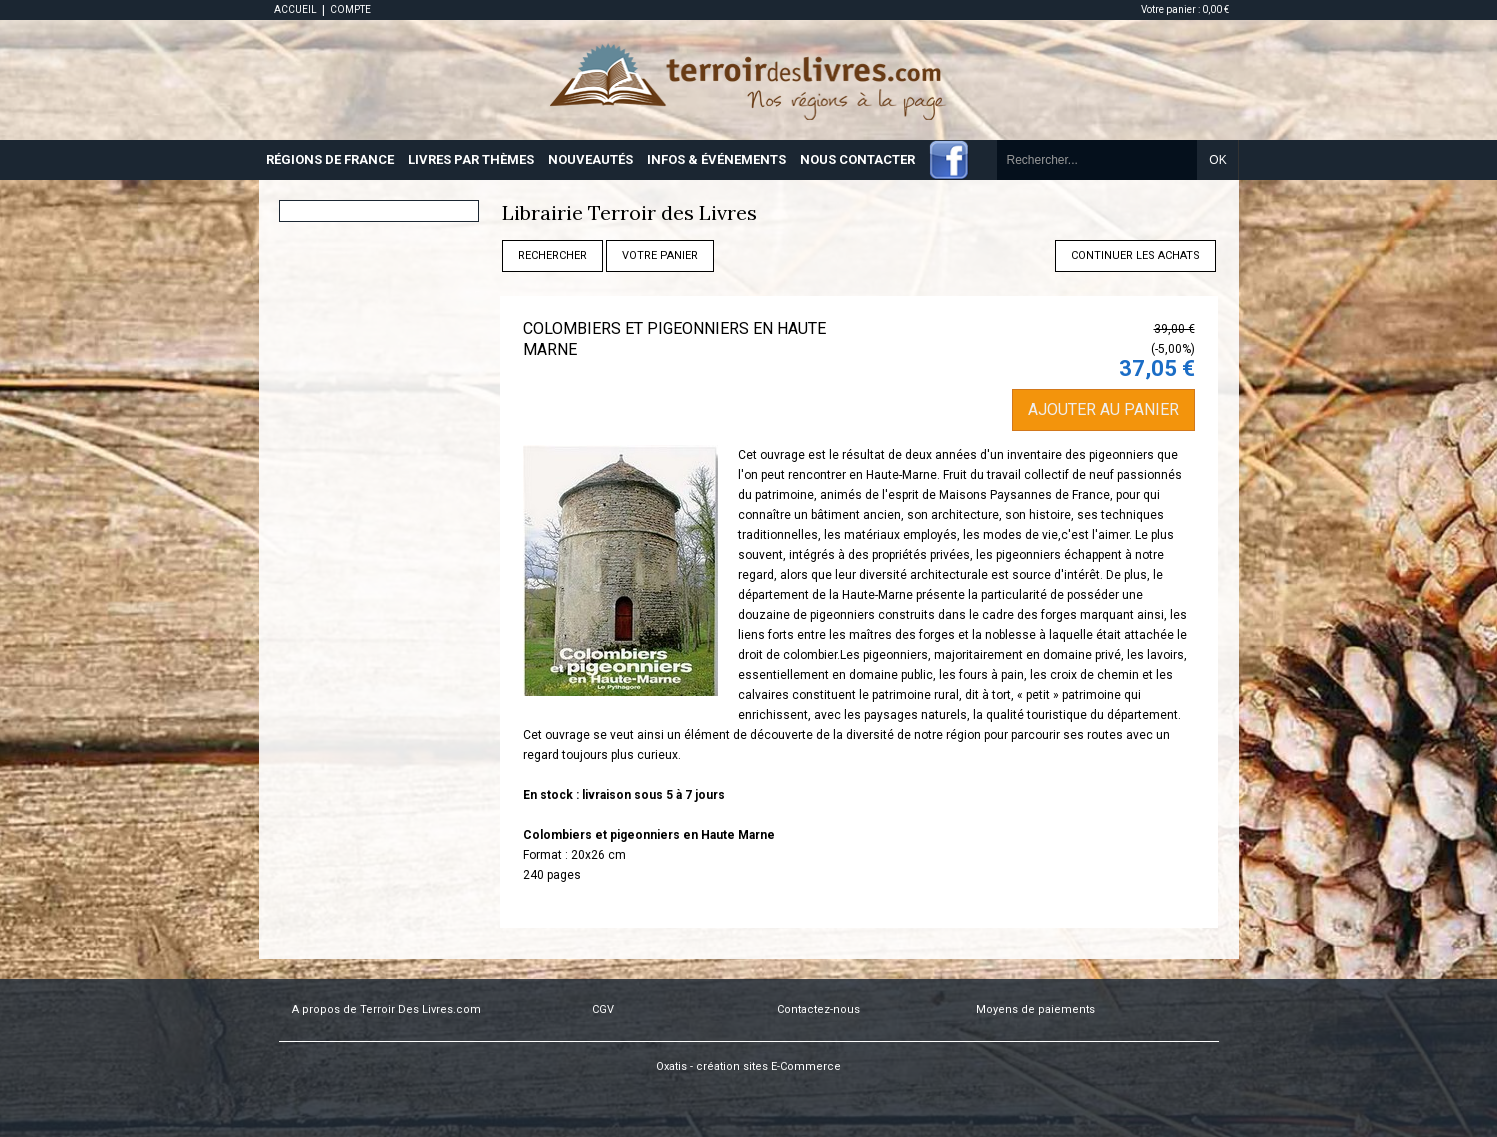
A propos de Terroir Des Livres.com (386, 1009)
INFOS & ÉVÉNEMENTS (716, 159)
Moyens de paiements (1035, 1009)
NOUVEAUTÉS (590, 159)
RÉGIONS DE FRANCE (330, 159)
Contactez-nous (818, 1009)
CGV (603, 1009)
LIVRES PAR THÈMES (471, 159)
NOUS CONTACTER (857, 159)
